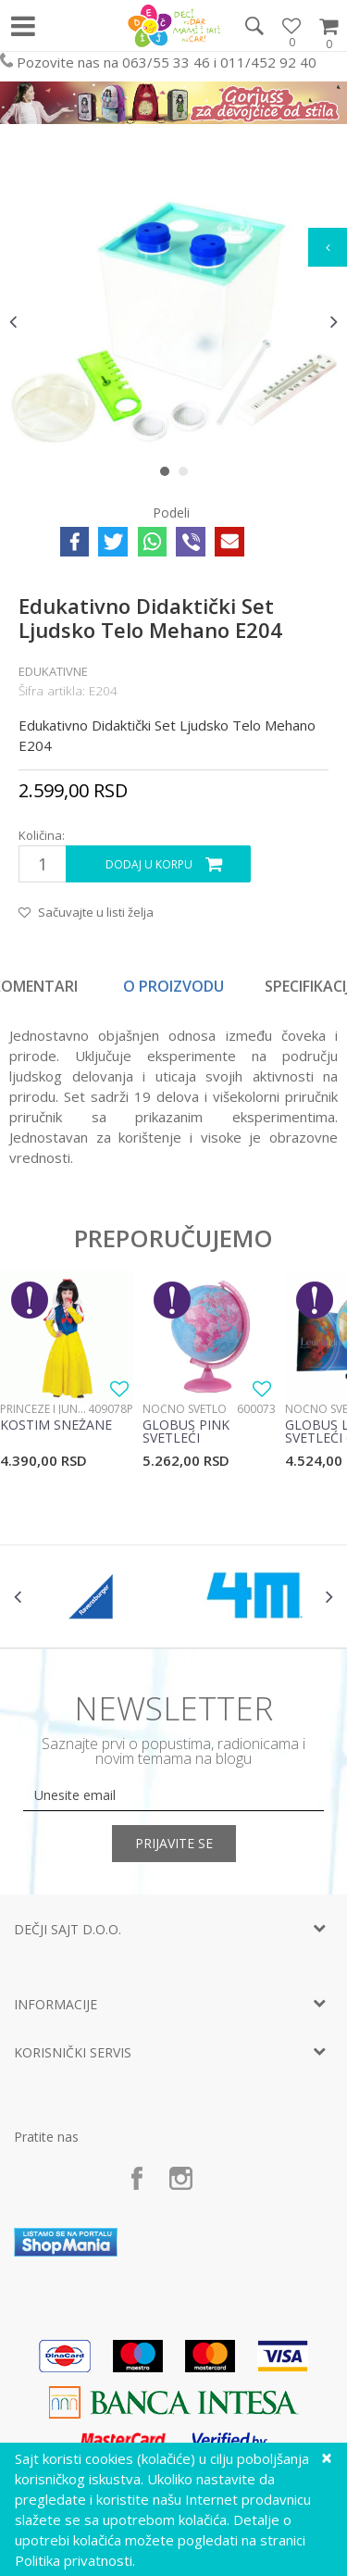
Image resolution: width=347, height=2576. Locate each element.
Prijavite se (174, 1843)
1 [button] (169, 475)
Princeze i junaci (44, 1409)
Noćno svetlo (185, 1409)
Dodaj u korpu (148, 864)
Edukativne (53, 671)
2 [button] (187, 475)
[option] (173, 320)
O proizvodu (173, 986)
